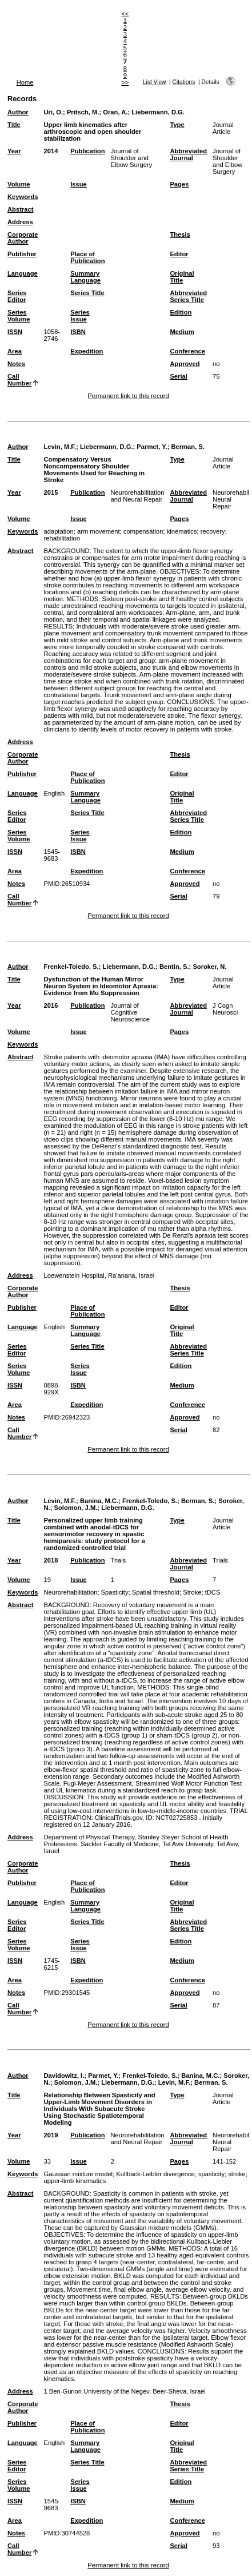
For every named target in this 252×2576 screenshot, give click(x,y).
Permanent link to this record (128, 395)
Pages (179, 184)
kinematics (182, 531)
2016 (50, 1005)
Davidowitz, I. (63, 2075)
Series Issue (80, 316)
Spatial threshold (155, 1592)
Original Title (182, 277)
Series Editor (17, 296)
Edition (180, 312)
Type (177, 124)
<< (125, 13)
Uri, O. (53, 112)
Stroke (192, 1592)
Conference (187, 351)
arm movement (98, 531)
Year (14, 151)
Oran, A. (115, 112)
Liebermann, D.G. (158, 112)
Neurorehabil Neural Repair (231, 499)
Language (22, 273)
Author (18, 112)
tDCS (213, 1592)
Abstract (20, 209)
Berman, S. (187, 446)
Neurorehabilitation (70, 1592)
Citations (184, 82)
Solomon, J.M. (76, 1507)
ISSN (14, 331)
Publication (87, 151)
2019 (50, 2135)
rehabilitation (61, 538)
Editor (179, 254)
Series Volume (18, 316)
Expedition (86, 351)
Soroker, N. (209, 966)
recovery (213, 531)
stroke (236, 2173)
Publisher (22, 254)
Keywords (22, 196)
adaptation (58, 531)
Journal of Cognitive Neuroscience (129, 1012)
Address (20, 221)
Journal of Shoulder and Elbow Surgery (131, 158)
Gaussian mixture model (78, 2173)
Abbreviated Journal (188, 154)
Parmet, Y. (152, 446)
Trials (118, 1560)
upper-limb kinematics (74, 2180)
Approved (184, 363)
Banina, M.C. (99, 1500)
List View (154, 82)
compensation (143, 531)
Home (25, 82)
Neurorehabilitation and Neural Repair (137, 496)
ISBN (78, 331)
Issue (78, 184)
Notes (16, 363)
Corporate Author (22, 238)
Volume (18, 184)
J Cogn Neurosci (225, 1009)
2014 (50, 151)
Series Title (87, 292)
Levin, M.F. (59, 446)
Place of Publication (87, 257)
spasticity (211, 2173)
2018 (50, 1560)
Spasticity (115, 1592)
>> (125, 82)
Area (14, 351)
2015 (50, 492)
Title (14, 124)
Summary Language (85, 277)
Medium (182, 331)
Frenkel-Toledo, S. (70, 966)
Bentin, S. (174, 966)
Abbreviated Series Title (188, 296)
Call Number (19, 380)
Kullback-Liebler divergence (155, 2173)
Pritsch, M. (83, 112)
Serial (178, 376)
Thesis (180, 234)
